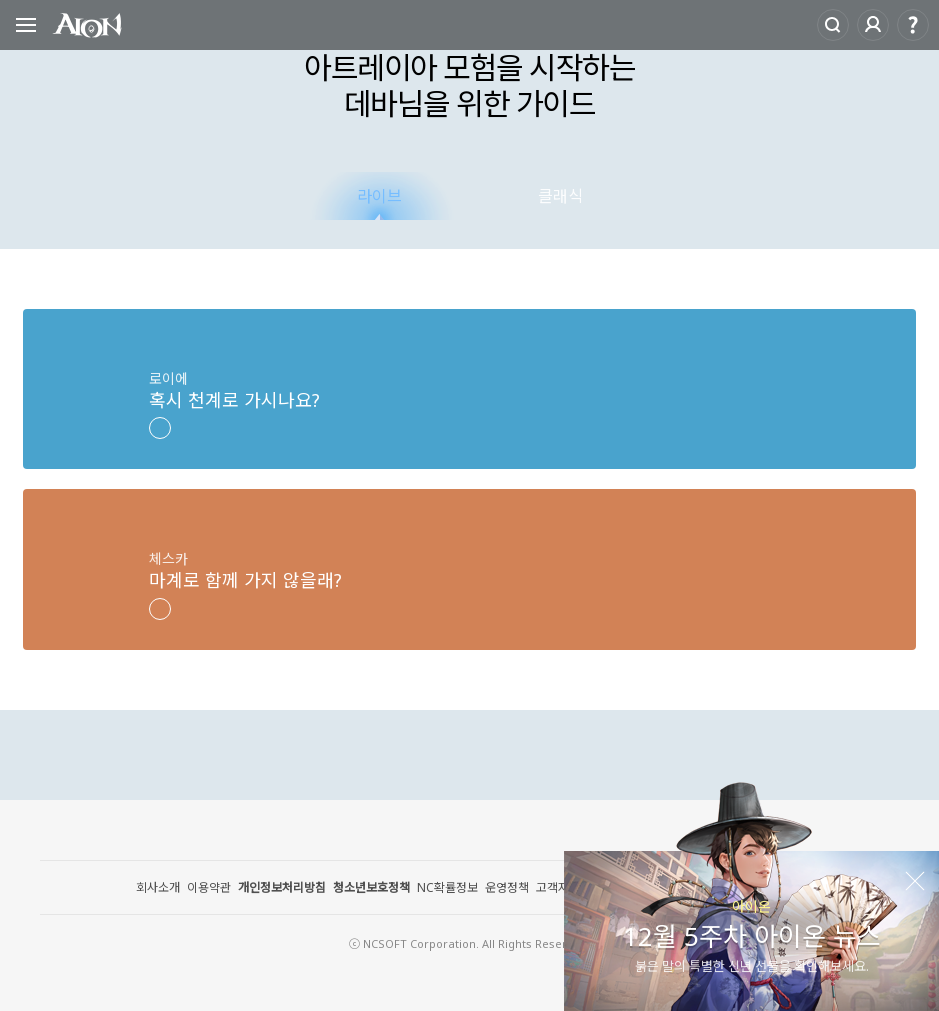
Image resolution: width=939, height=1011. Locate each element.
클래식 (560, 196)
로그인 (873, 25)
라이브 (379, 196)
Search (833, 25)
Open (26, 28)
